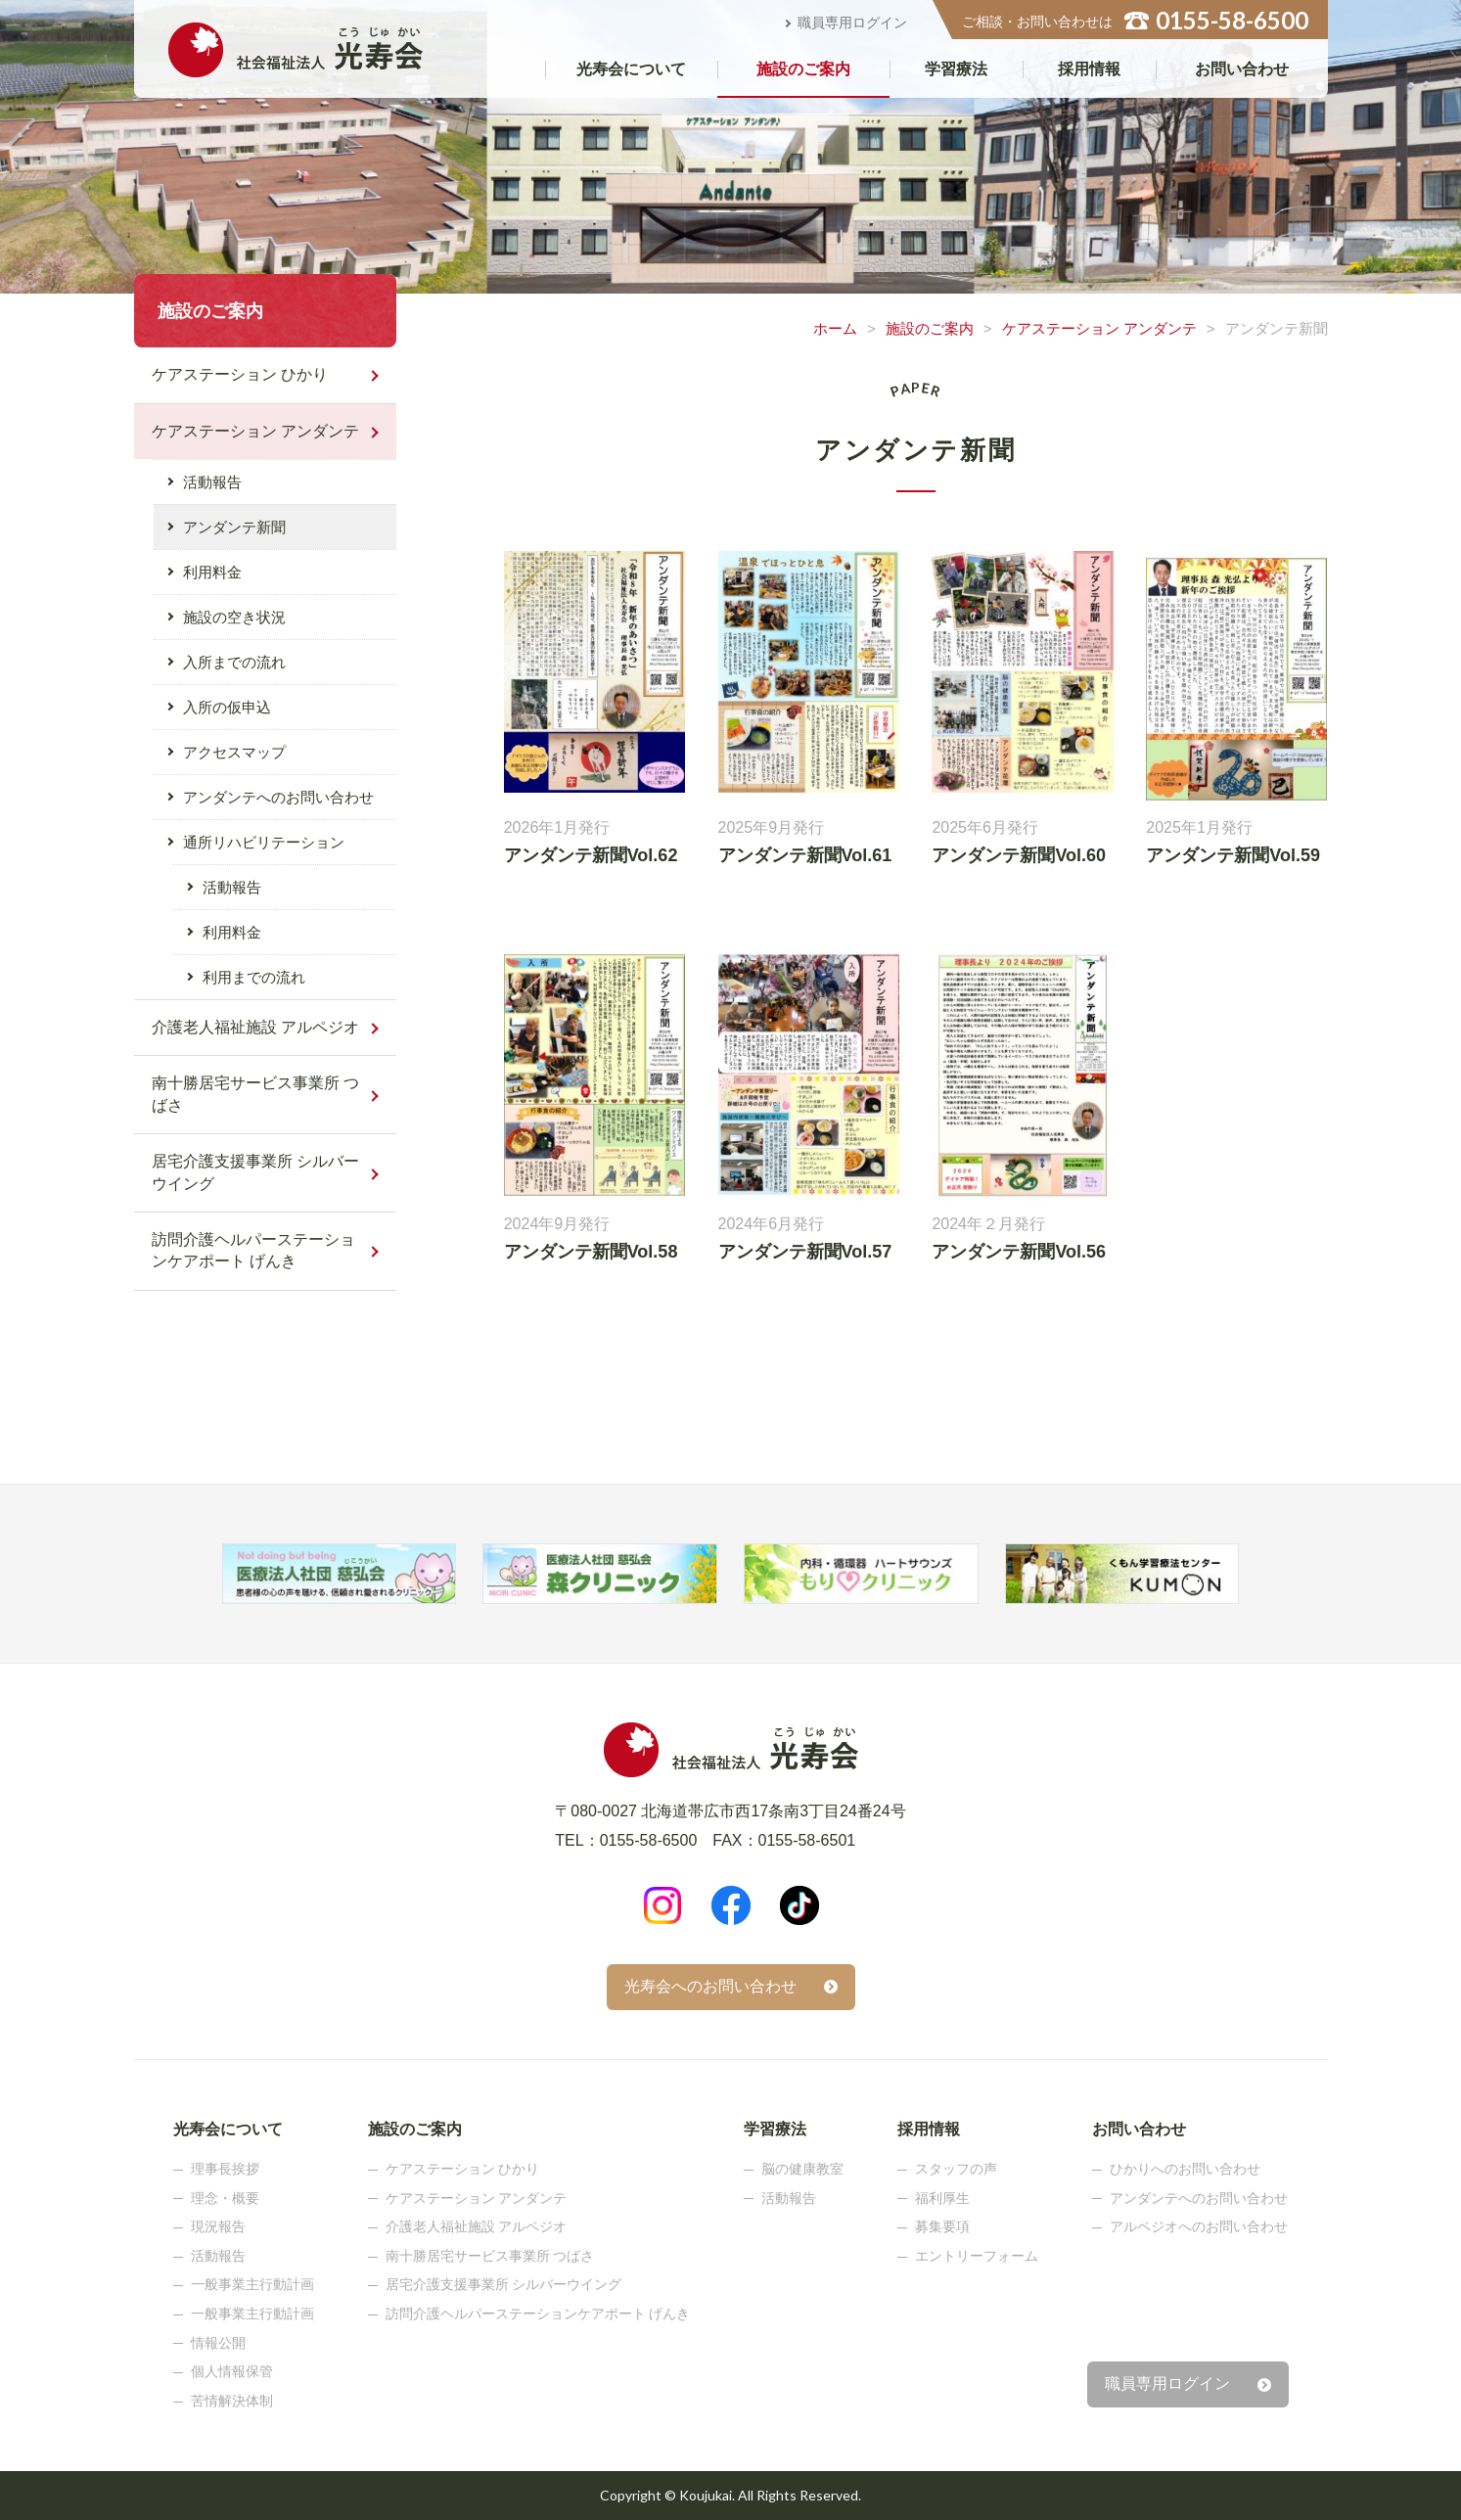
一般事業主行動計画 (252, 2284)
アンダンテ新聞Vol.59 (1233, 855)
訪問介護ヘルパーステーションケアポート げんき (253, 1250)
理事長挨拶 (225, 2168)
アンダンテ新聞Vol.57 (805, 1251)
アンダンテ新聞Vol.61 (805, 855)
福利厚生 (942, 2198)
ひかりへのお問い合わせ (1185, 2168)
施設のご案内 (803, 69)
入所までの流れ (234, 662)
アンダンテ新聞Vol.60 (1019, 855)
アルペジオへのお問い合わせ (1199, 2226)
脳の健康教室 (802, 2168)
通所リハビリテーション (263, 842)
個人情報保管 (232, 2371)
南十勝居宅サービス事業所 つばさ (255, 1094)
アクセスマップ (234, 752)
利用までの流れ (254, 977)
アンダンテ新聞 (234, 527)
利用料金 (212, 572)
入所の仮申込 (227, 707)
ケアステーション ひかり (240, 374)
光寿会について (631, 69)
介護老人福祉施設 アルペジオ (255, 1027)
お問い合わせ (1242, 69)
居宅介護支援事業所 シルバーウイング (255, 1172)
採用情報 (1089, 69)
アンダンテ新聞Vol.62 (591, 855)
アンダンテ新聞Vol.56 (1019, 1251)
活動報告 (212, 482)
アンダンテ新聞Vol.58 (591, 1251)
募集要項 (942, 2226)
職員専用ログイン (852, 22)
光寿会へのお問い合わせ (710, 1986)
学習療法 (956, 69)
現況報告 (218, 2226)
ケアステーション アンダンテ (1099, 328)
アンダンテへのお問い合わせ (278, 797)
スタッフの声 (956, 2168)
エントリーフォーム (976, 2256)
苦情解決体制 (232, 2400)
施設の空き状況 (234, 617)
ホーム (835, 328)
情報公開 (218, 2343)
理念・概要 (225, 2198)
